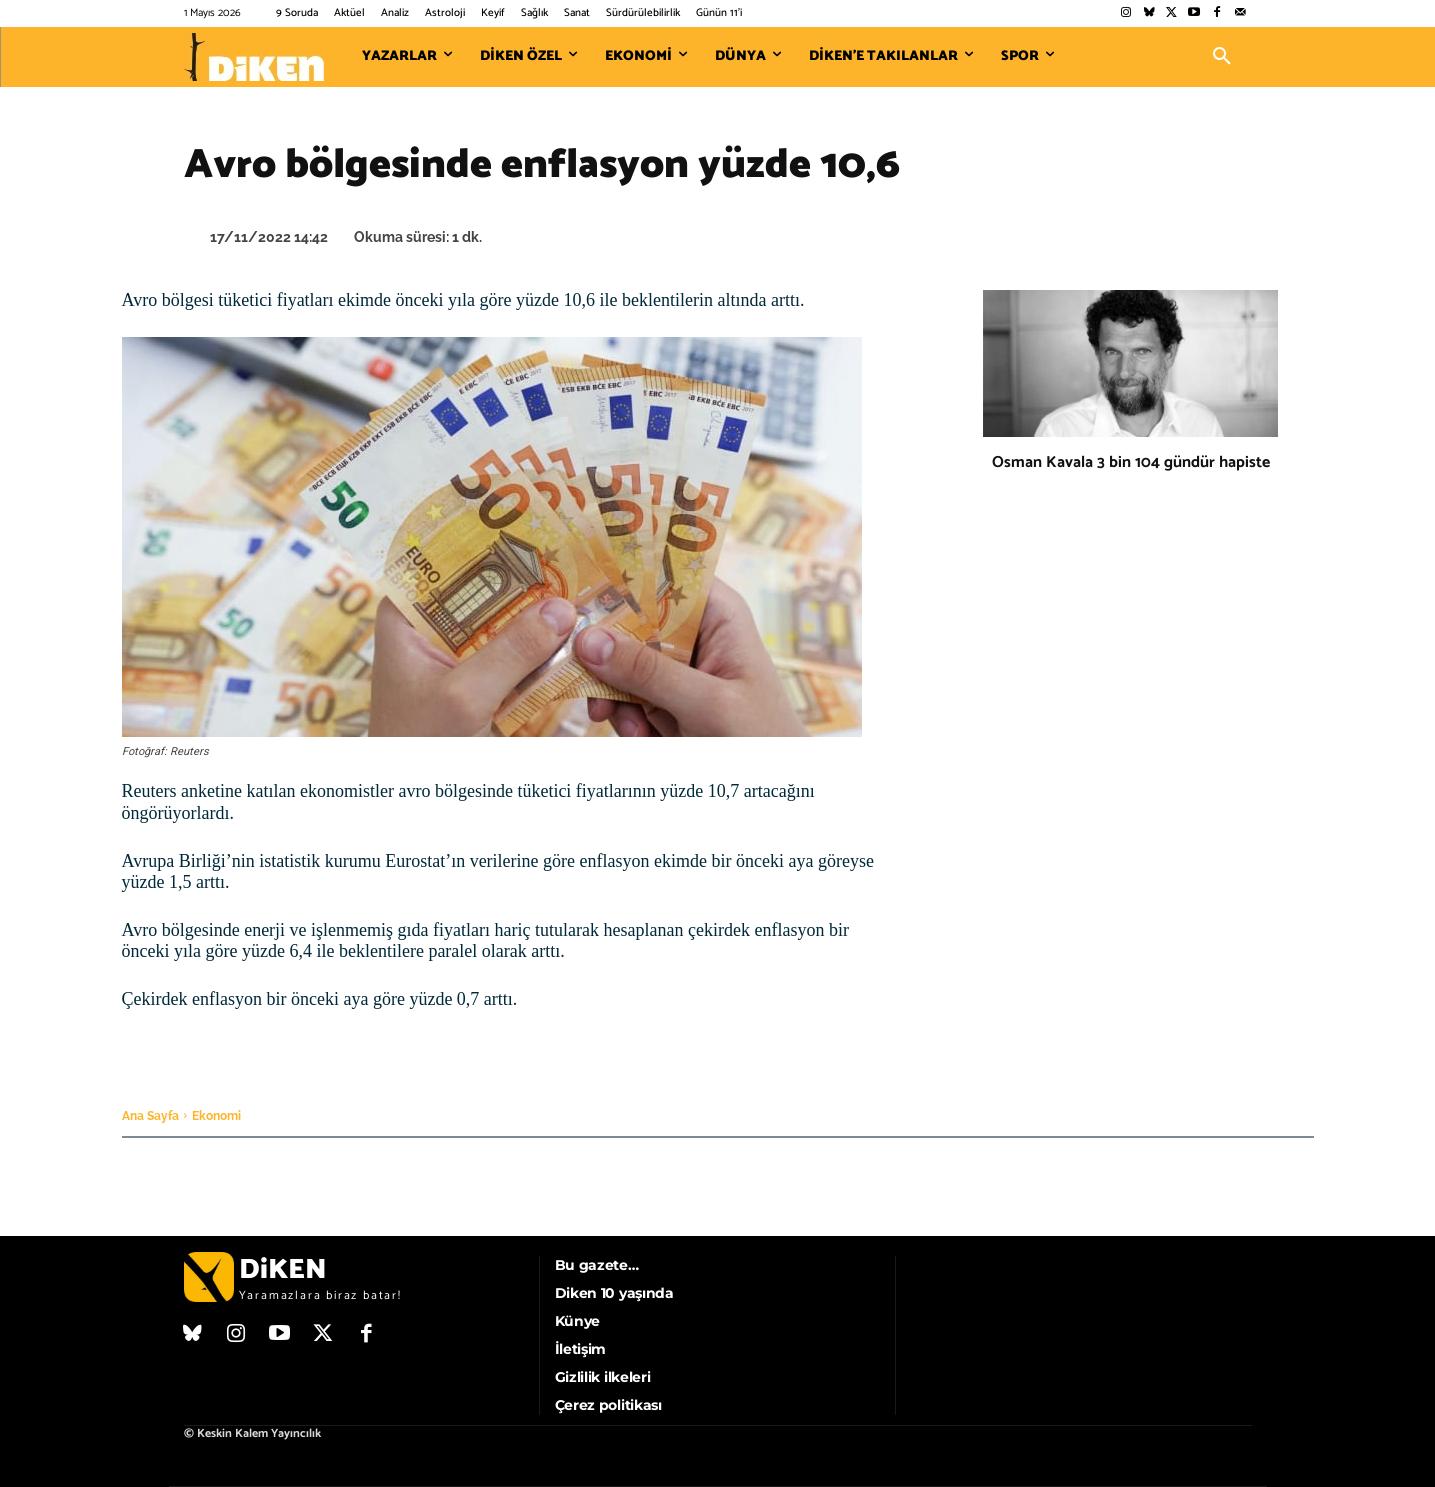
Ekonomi (216, 1116)
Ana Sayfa (150, 1116)
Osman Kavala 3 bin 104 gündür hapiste (1131, 462)
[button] (1222, 57)
